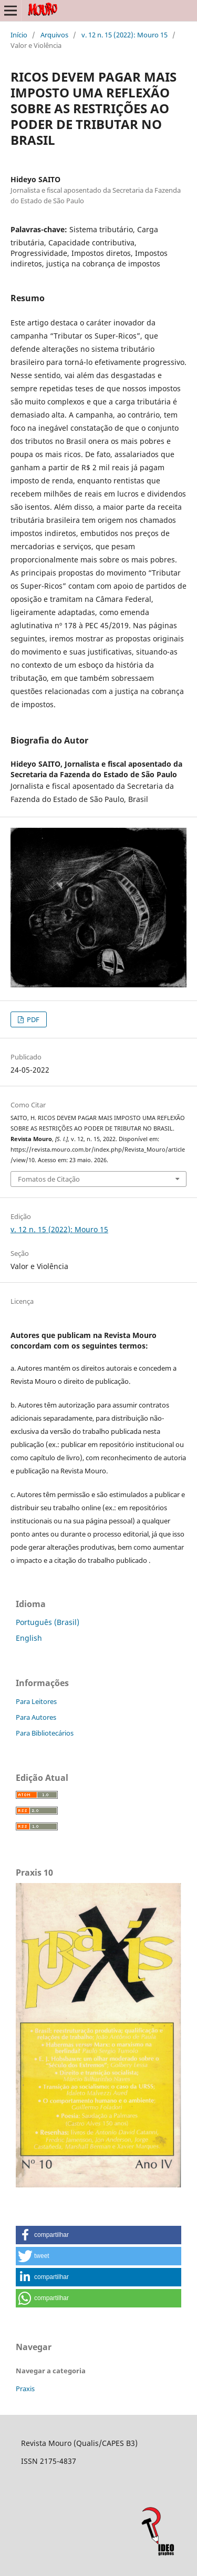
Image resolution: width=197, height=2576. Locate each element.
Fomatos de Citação (49, 1179)
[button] (98, 2235)
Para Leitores (36, 1701)
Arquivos (54, 34)
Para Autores (36, 1717)
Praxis (25, 2388)
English (29, 1638)
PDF (32, 1019)
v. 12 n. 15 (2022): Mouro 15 (124, 34)
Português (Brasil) (47, 1622)
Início (19, 34)
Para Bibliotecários (45, 1733)
